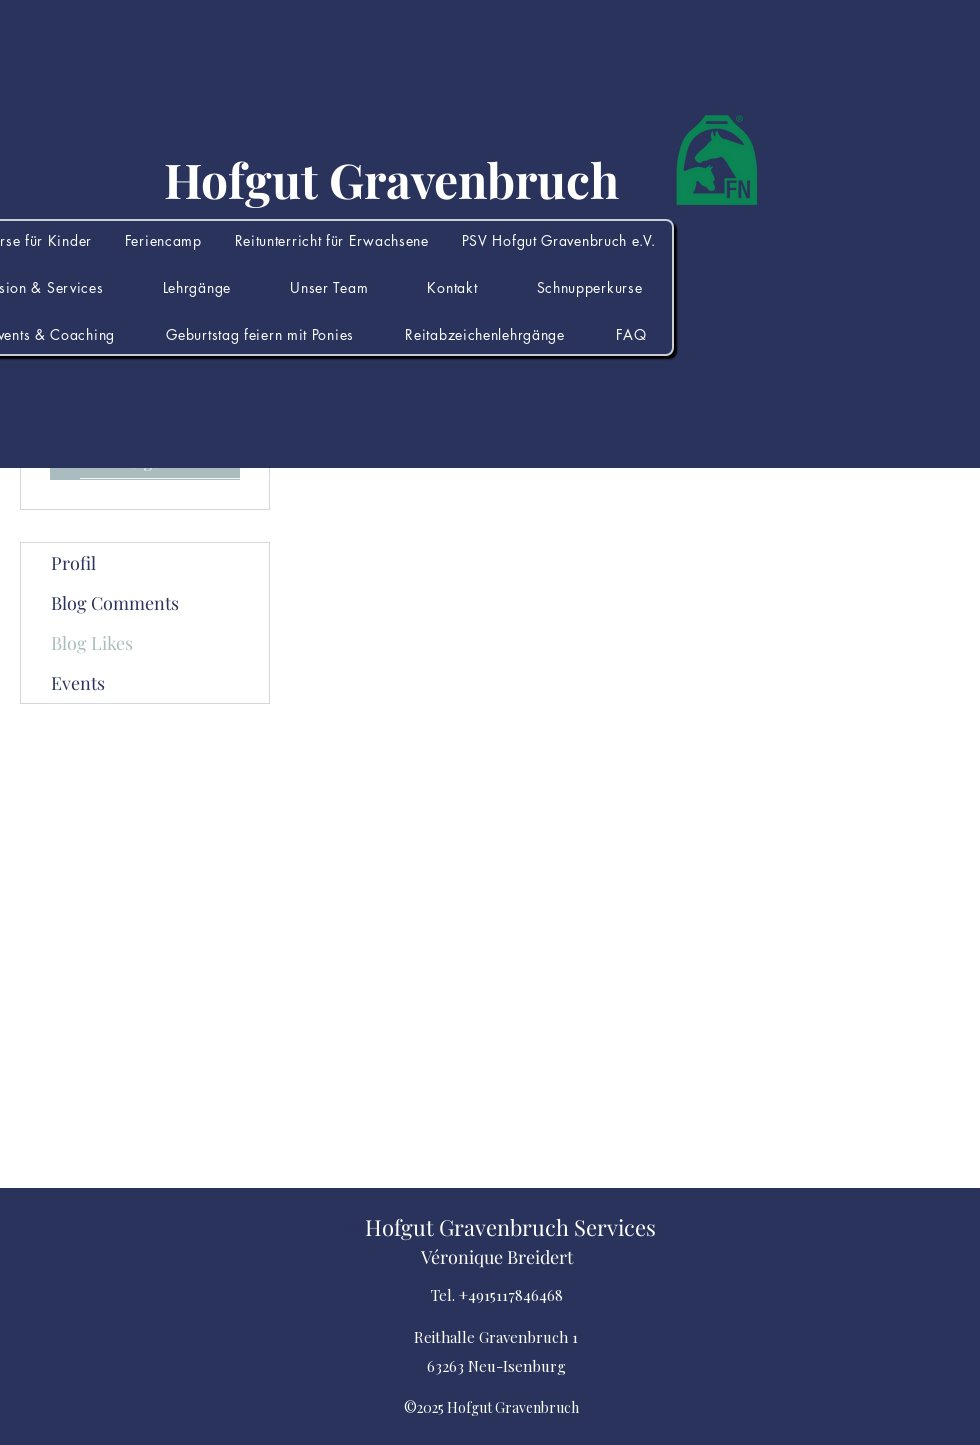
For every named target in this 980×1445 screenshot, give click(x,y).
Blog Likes (92, 643)
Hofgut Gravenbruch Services (510, 1227)
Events (78, 683)
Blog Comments (115, 603)
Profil (73, 563)
